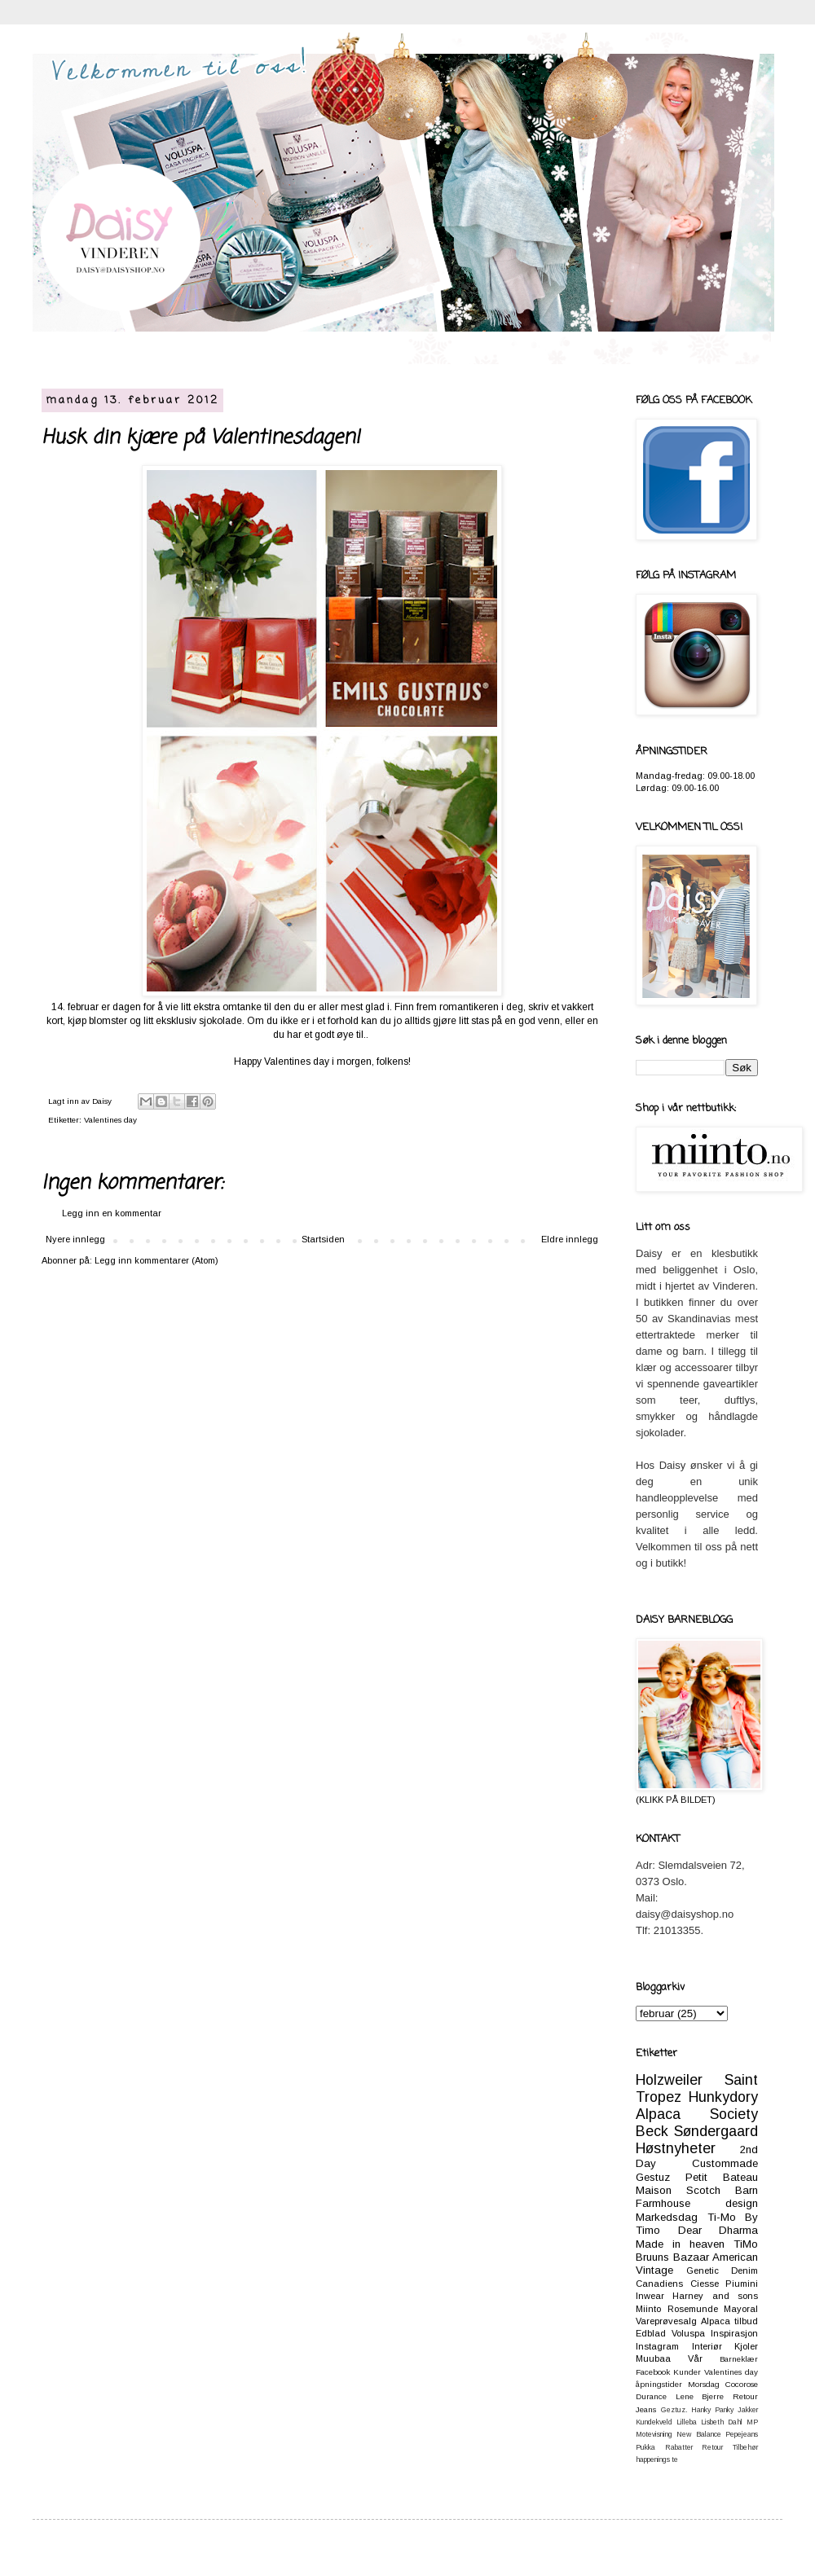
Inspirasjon (734, 2333)
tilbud (746, 2321)
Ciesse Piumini (724, 2283)
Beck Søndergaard (697, 2131)
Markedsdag (667, 2217)
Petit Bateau (721, 2177)
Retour (712, 2447)
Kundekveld (654, 2422)
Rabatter (679, 2447)
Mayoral (741, 2309)
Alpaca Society (697, 2114)
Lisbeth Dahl (721, 2422)
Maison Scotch (678, 2190)
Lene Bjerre (700, 2396)
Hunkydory (723, 2097)
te (675, 2459)
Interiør (707, 2346)
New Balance (698, 2434)
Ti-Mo (721, 2217)
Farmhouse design (697, 2203)
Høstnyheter (676, 2148)
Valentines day (110, 1119)
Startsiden (323, 1239)
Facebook (653, 2371)
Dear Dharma (718, 2230)
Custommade (725, 2163)
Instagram (657, 2346)
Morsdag (704, 2384)
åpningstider (659, 2384)
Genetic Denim (722, 2270)
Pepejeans (741, 2434)
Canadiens (659, 2283)
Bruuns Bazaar (672, 2257)
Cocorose (741, 2384)
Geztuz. (674, 2410)
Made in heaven (680, 2244)
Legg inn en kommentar (111, 1213)
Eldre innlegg (569, 1239)
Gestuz (653, 2177)
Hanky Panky (712, 2410)
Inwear (650, 2296)
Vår (695, 2358)
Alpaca (715, 2321)
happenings (653, 2459)
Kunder (687, 2371)
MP (752, 2422)
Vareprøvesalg (666, 2321)
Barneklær (739, 2358)
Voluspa (688, 2333)
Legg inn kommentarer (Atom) (156, 1260)
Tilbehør (745, 2447)
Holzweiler (669, 2080)
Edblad (651, 2333)
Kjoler (746, 2346)
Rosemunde (692, 2309)
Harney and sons (715, 2296)
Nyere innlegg (75, 1239)
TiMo (746, 2244)
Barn (746, 2190)
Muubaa (653, 2358)
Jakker (748, 2410)
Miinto (648, 2309)
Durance (651, 2396)
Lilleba (686, 2422)
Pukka (645, 2447)
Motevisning (654, 2434)
